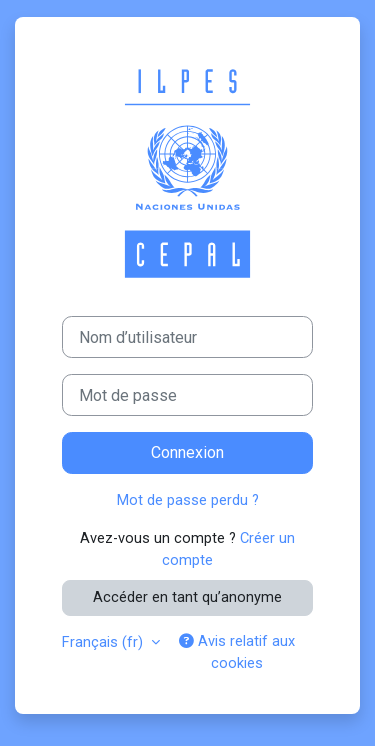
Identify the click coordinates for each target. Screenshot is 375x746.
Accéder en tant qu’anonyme (187, 597)
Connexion (187, 452)
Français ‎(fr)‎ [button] (104, 642)
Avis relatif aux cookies (237, 652)
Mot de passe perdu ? (188, 500)
